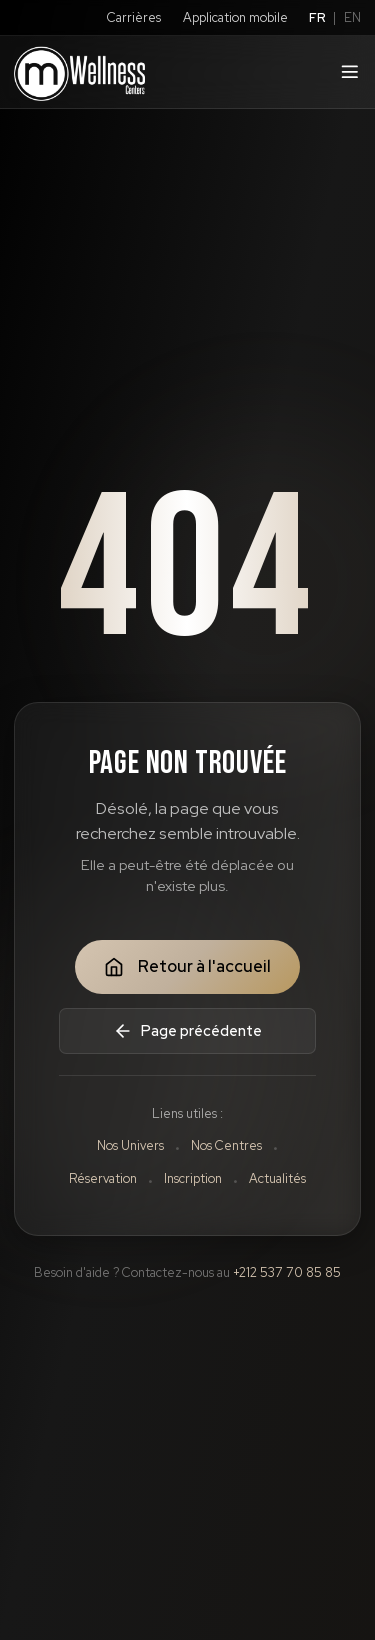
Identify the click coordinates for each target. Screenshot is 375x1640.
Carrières (134, 17)
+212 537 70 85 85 (287, 1272)
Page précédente (187, 1031)
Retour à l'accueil (187, 966)
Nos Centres (226, 1145)
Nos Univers (130, 1145)
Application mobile (235, 17)
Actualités (277, 1178)
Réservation (103, 1178)
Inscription (193, 1178)
